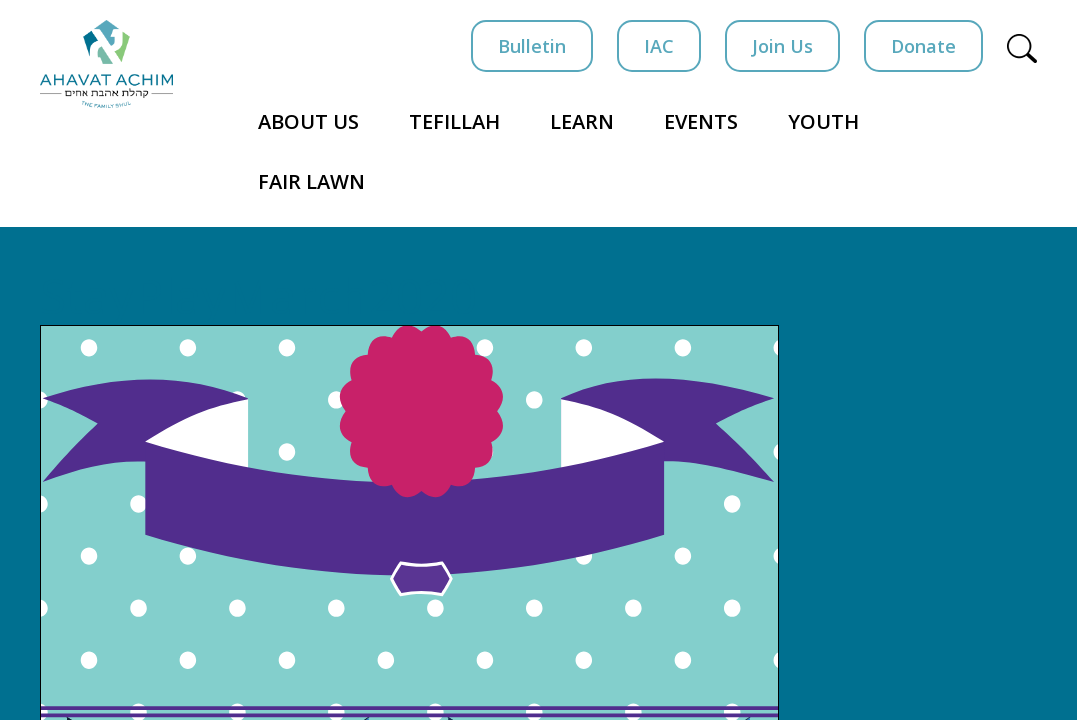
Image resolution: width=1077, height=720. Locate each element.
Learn (582, 121)
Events (701, 121)
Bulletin (532, 46)
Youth (823, 121)
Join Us (782, 46)
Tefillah (454, 121)
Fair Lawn (311, 181)
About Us (308, 121)
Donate (923, 46)
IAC (659, 46)
